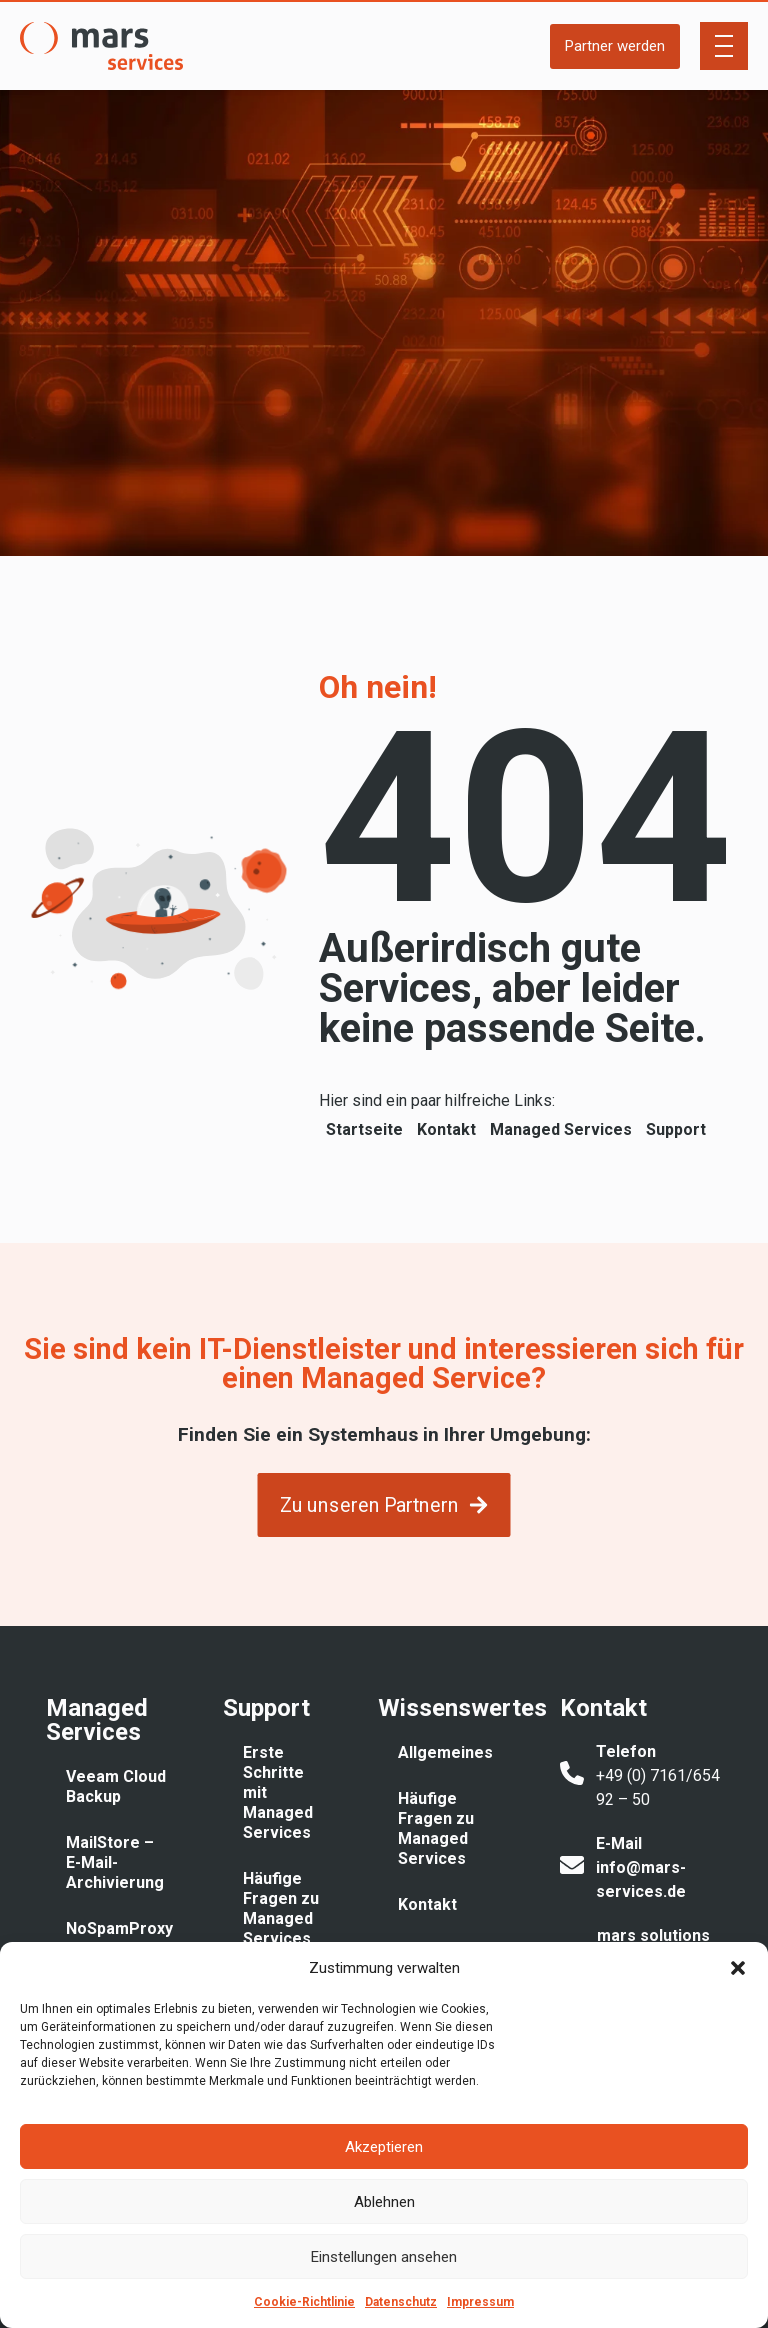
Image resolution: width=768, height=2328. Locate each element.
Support (676, 1129)
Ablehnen (384, 2202)
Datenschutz (401, 2302)
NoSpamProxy (119, 1928)
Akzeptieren (384, 2147)
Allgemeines (445, 1752)
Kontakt (446, 1129)
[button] (738, 1968)
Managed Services (561, 1129)
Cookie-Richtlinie (304, 2302)
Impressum (480, 2302)
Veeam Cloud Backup (116, 1786)
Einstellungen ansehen (384, 2257)
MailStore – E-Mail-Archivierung (115, 1862)
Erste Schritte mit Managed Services (278, 1792)
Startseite (364, 1129)
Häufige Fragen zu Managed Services (281, 1908)
